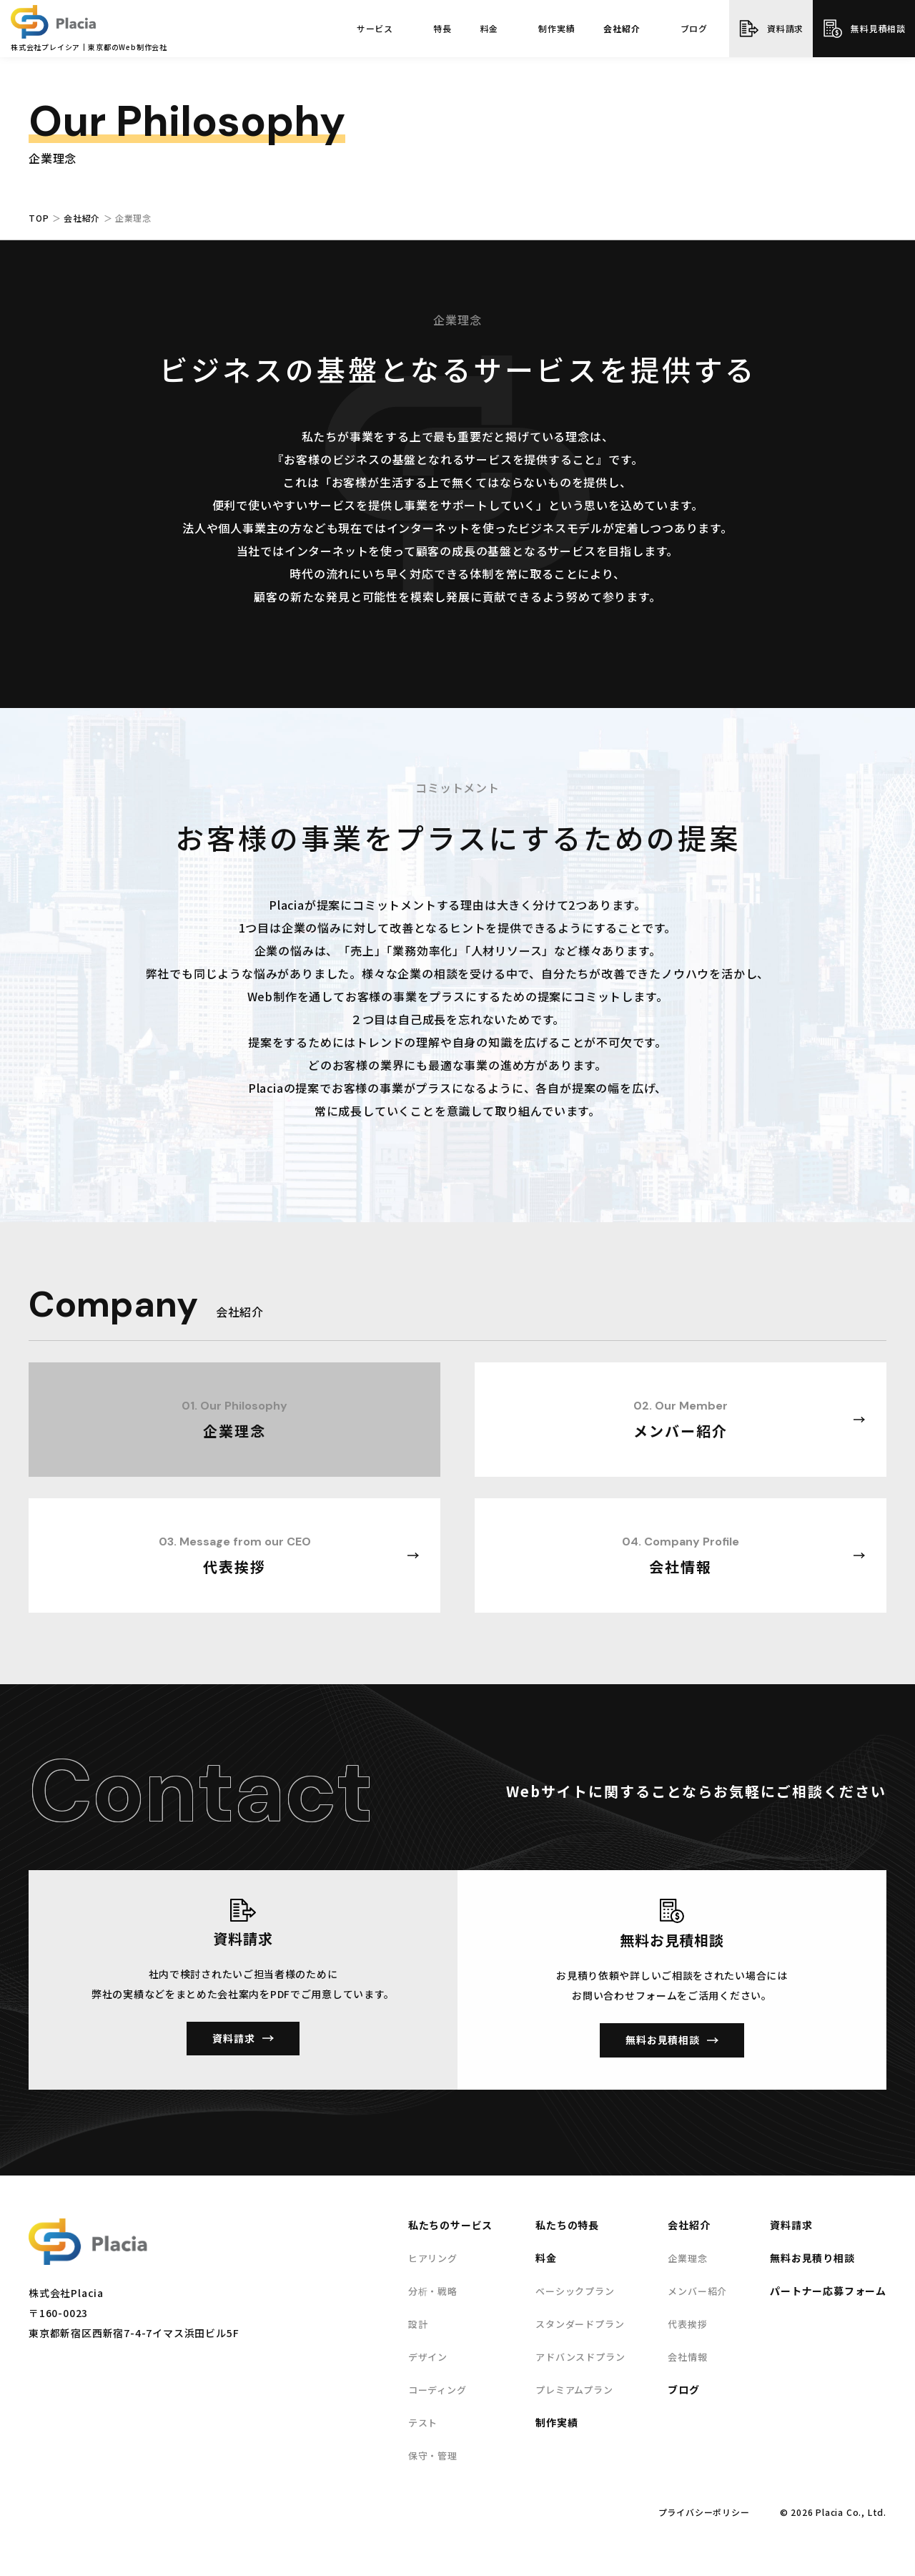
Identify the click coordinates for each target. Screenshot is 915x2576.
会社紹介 (621, 28)
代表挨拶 (687, 2324)
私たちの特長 (567, 2225)
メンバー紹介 (697, 2291)
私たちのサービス (450, 2225)
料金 (489, 28)
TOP (39, 218)
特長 (442, 28)
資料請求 (785, 28)
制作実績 (556, 28)
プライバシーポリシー (704, 2512)
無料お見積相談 (662, 2039)
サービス (375, 28)
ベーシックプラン (574, 2291)
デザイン (427, 2357)
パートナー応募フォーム (828, 2291)
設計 (418, 2324)
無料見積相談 (878, 28)
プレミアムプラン (574, 2389)
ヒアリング (433, 2258)
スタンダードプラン (579, 2324)
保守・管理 (433, 2455)
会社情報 (687, 2357)
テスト (422, 2422)
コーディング (437, 2389)
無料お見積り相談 (812, 2258)
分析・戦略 (433, 2291)
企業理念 (687, 2258)
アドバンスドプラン (580, 2357)
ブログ (694, 28)
